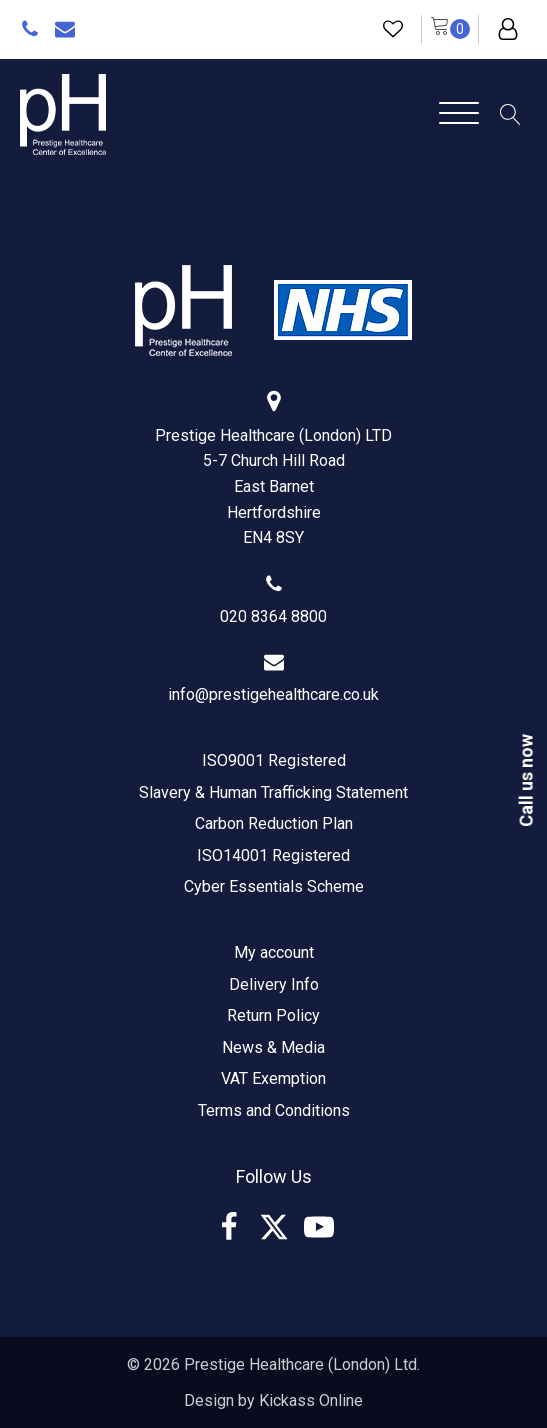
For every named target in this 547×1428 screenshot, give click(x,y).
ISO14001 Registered (273, 855)
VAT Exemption (273, 1078)
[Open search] (510, 114)
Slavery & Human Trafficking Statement (273, 792)
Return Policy (273, 1015)
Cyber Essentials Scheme (274, 886)
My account (274, 952)
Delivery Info (274, 984)
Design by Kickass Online (273, 1400)
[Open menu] (459, 114)
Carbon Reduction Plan (274, 823)
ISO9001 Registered (274, 760)
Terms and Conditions (274, 1110)
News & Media (273, 1047)
